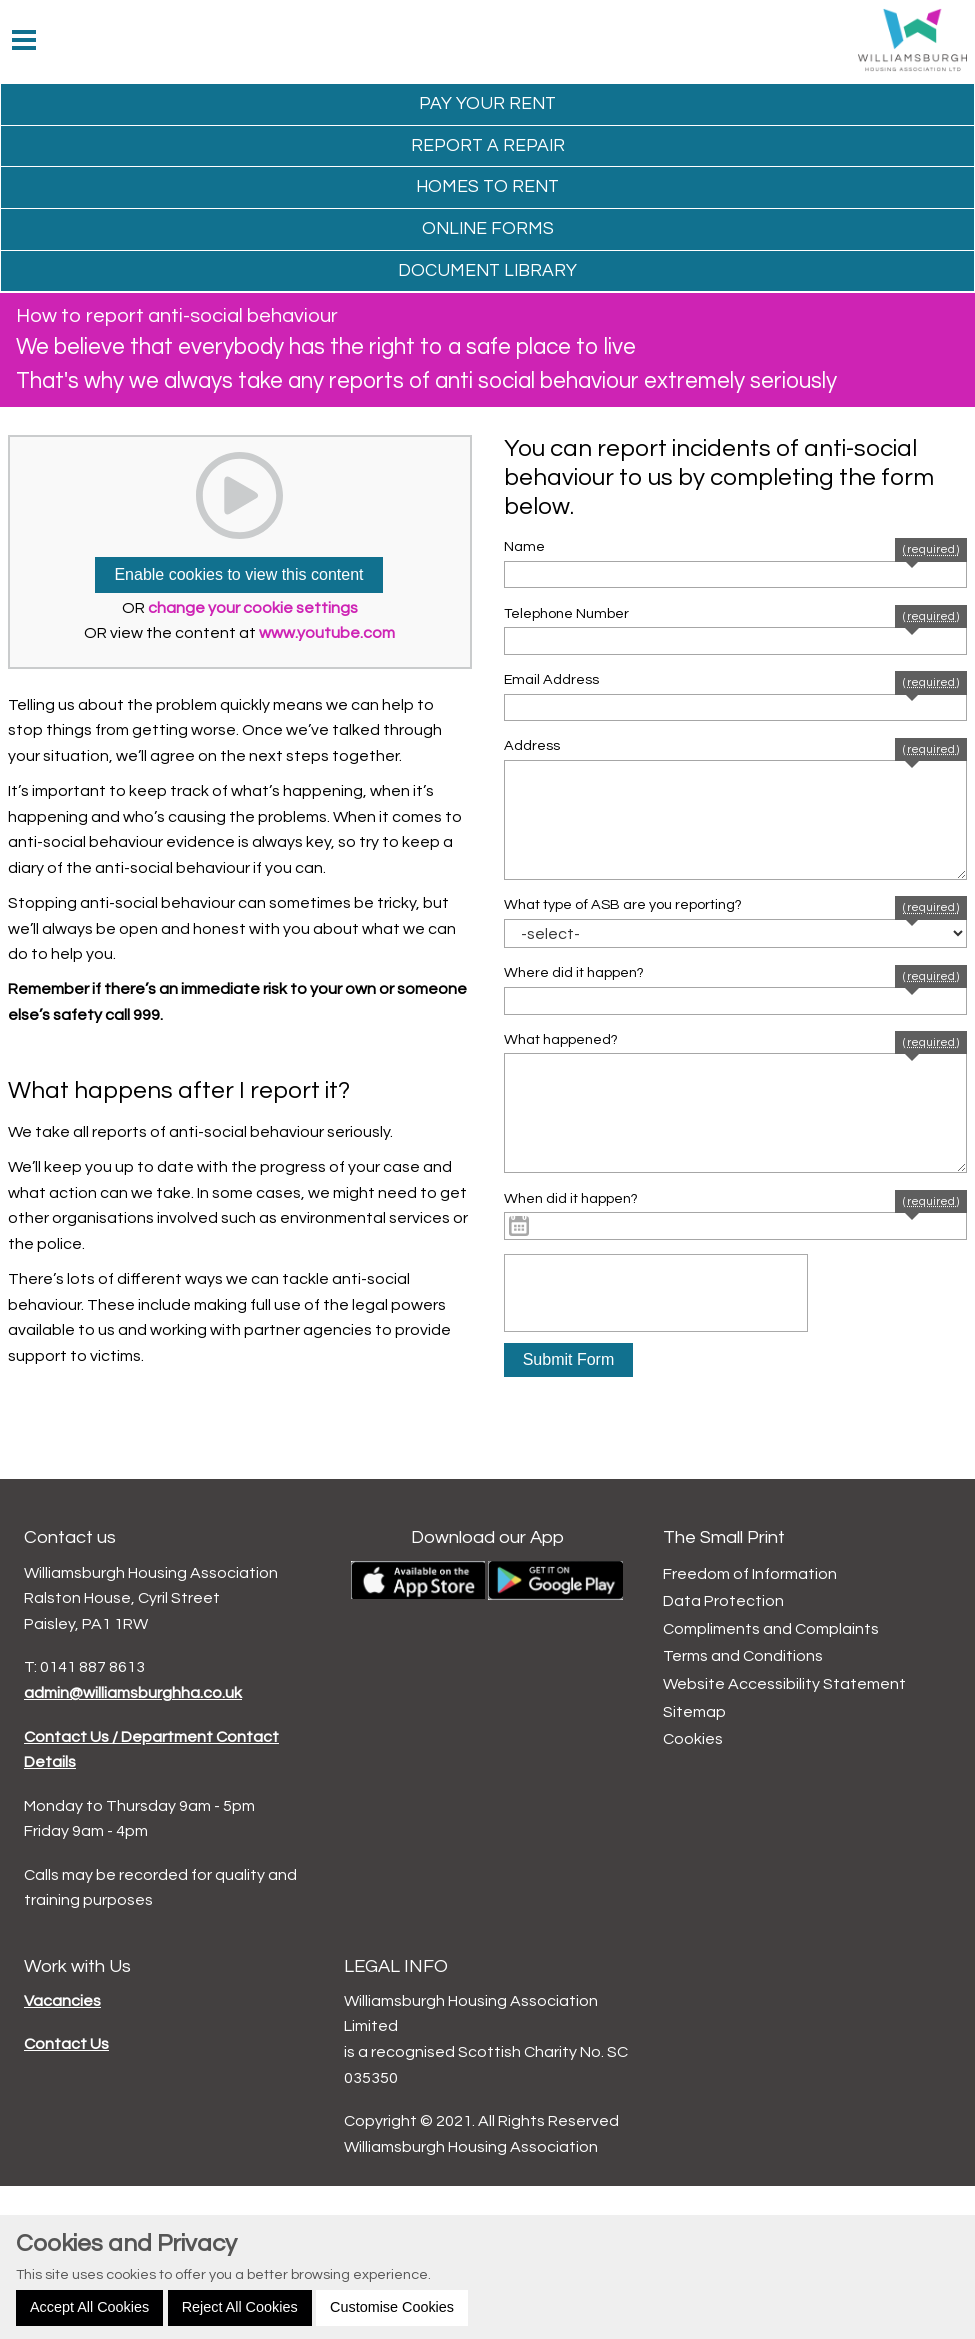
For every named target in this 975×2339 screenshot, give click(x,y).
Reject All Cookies (240, 2307)
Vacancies (62, 2001)
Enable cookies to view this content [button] (238, 574)
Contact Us (66, 2044)
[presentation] (656, 1293)
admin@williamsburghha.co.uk (133, 1693)
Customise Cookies (392, 2307)
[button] (569, 1360)
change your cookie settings (253, 608)
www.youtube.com (327, 633)
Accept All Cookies (89, 2307)
